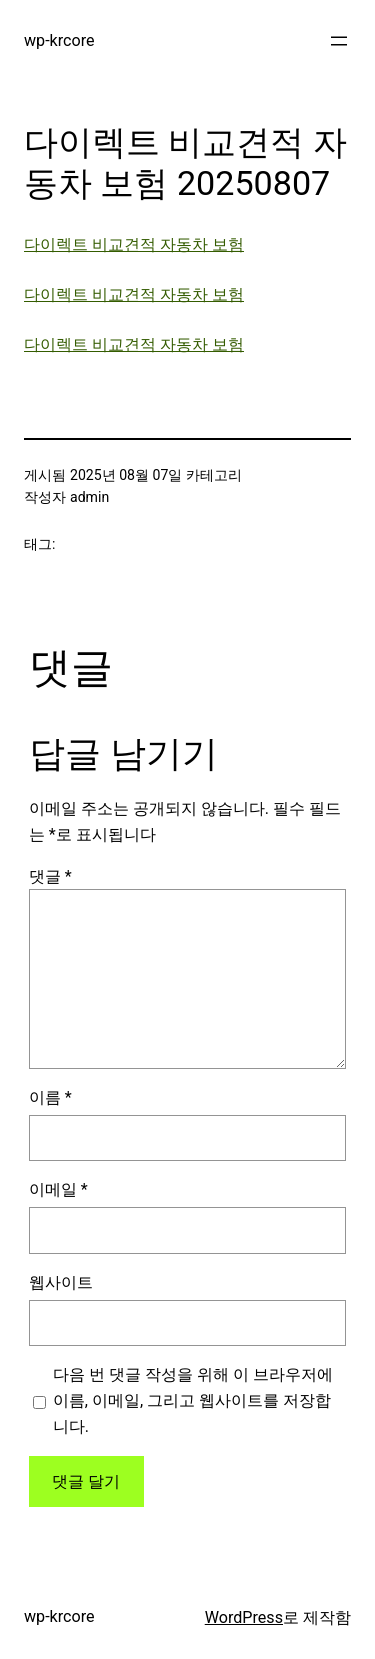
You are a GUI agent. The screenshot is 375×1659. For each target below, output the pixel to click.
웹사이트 (61, 1282)
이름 (50, 1097)
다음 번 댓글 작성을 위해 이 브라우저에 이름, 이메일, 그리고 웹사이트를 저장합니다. (193, 1400)
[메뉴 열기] (339, 41)
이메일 (58, 1189)
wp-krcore (59, 40)
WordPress (244, 1617)
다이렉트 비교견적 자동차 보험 (134, 244)
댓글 (50, 876)
